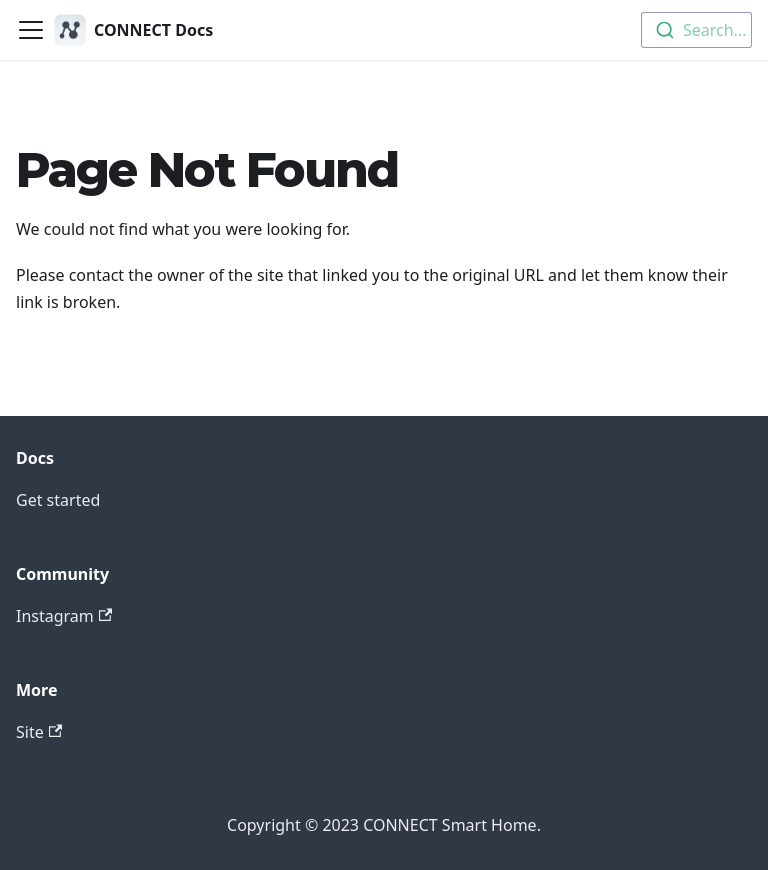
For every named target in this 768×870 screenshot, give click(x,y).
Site (39, 732)
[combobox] (696, 30)
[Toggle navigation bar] (31, 30)
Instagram (64, 616)
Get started (58, 500)
